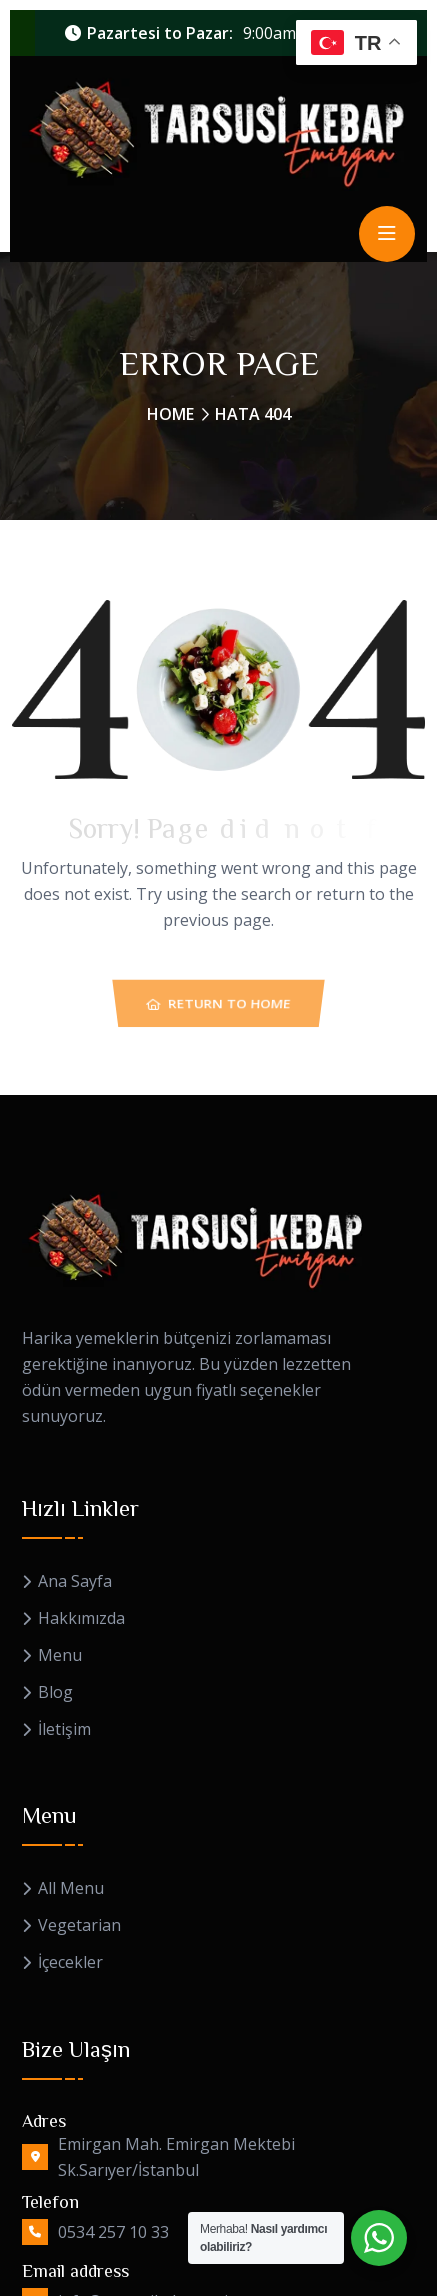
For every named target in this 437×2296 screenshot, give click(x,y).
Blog (55, 1692)
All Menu (71, 1888)
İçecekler (70, 1962)
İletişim (64, 1729)
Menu (60, 1655)
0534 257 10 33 (113, 2232)
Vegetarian (79, 1925)
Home (170, 414)
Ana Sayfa (75, 1581)
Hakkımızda (81, 1618)
